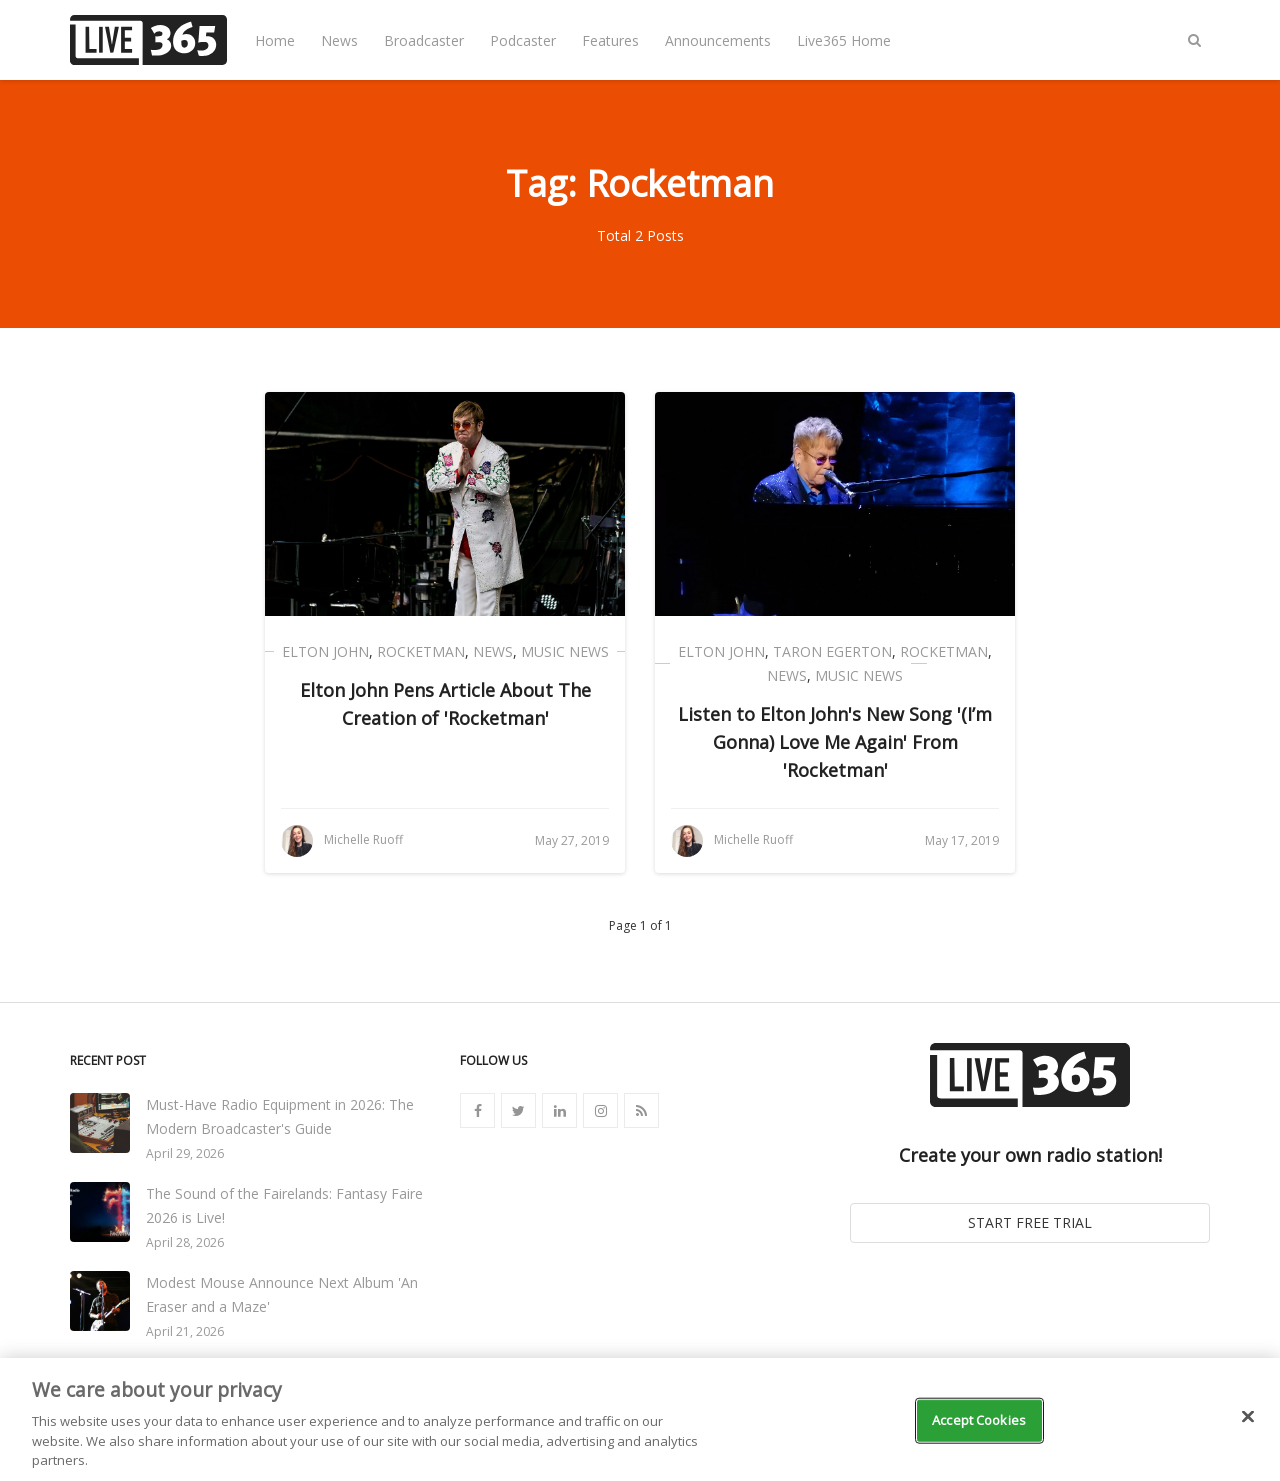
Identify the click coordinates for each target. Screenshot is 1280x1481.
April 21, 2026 (185, 1331)
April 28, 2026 (185, 1242)
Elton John (325, 651)
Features (610, 40)
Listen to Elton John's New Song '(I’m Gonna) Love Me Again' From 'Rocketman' (835, 742)
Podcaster (523, 40)
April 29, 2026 (185, 1153)
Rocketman (421, 651)
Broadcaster (424, 40)
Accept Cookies (979, 1420)
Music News (565, 651)
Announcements (718, 40)
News (339, 40)
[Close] (1248, 1417)
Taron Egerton (832, 651)
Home (275, 40)
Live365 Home (844, 40)
